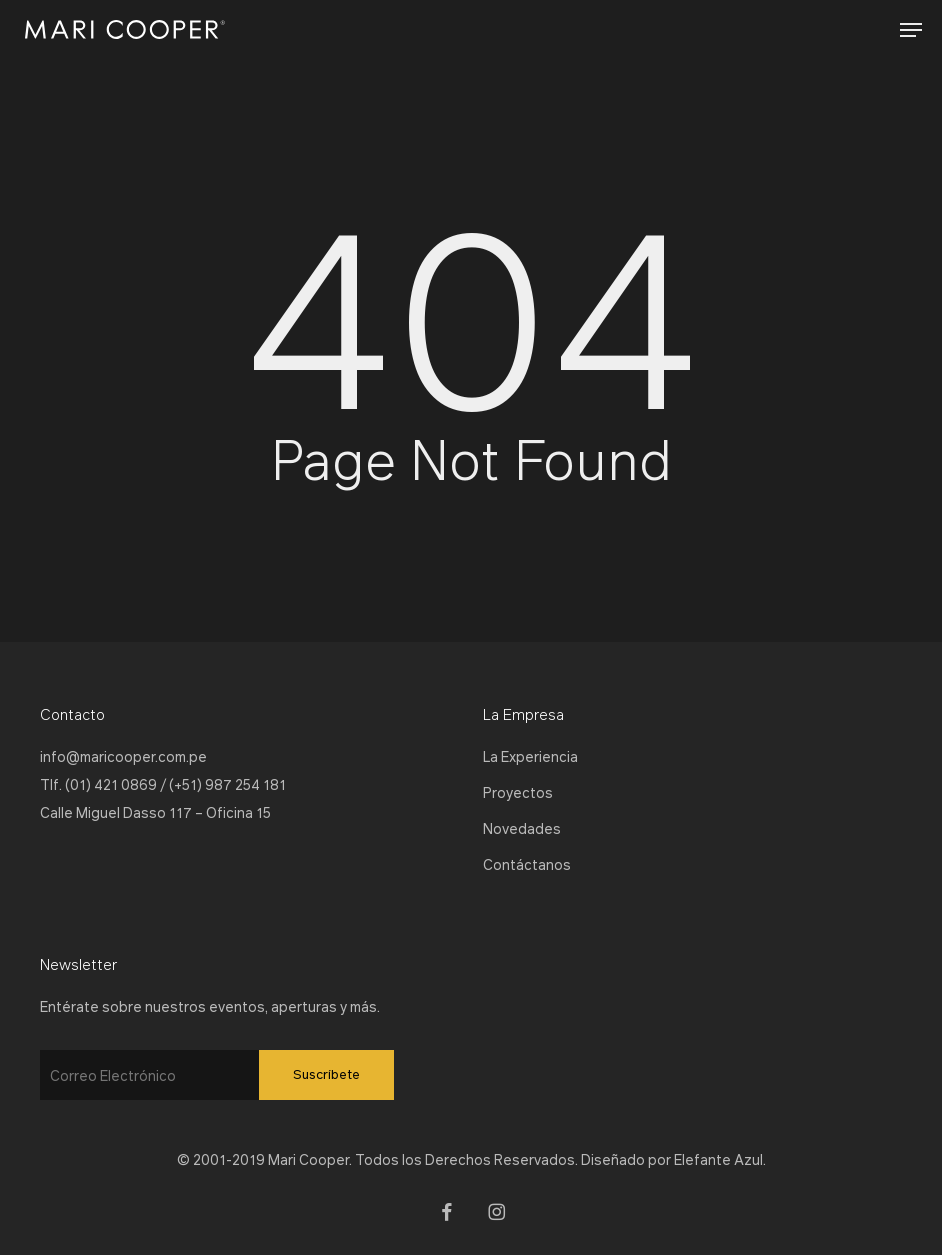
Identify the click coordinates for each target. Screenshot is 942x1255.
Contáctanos (527, 864)
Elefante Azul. (720, 1159)
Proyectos (518, 792)
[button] (911, 30)
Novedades (522, 828)
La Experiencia (530, 756)
